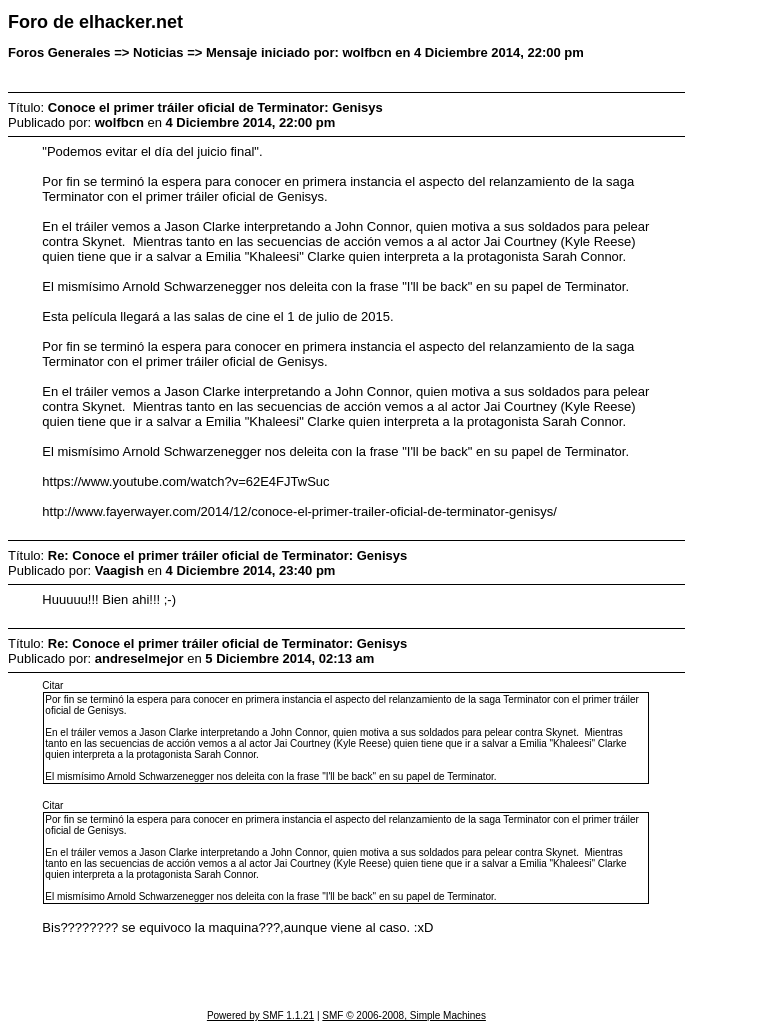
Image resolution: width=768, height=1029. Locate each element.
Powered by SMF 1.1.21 (260, 1015)
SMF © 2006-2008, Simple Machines (404, 1015)
